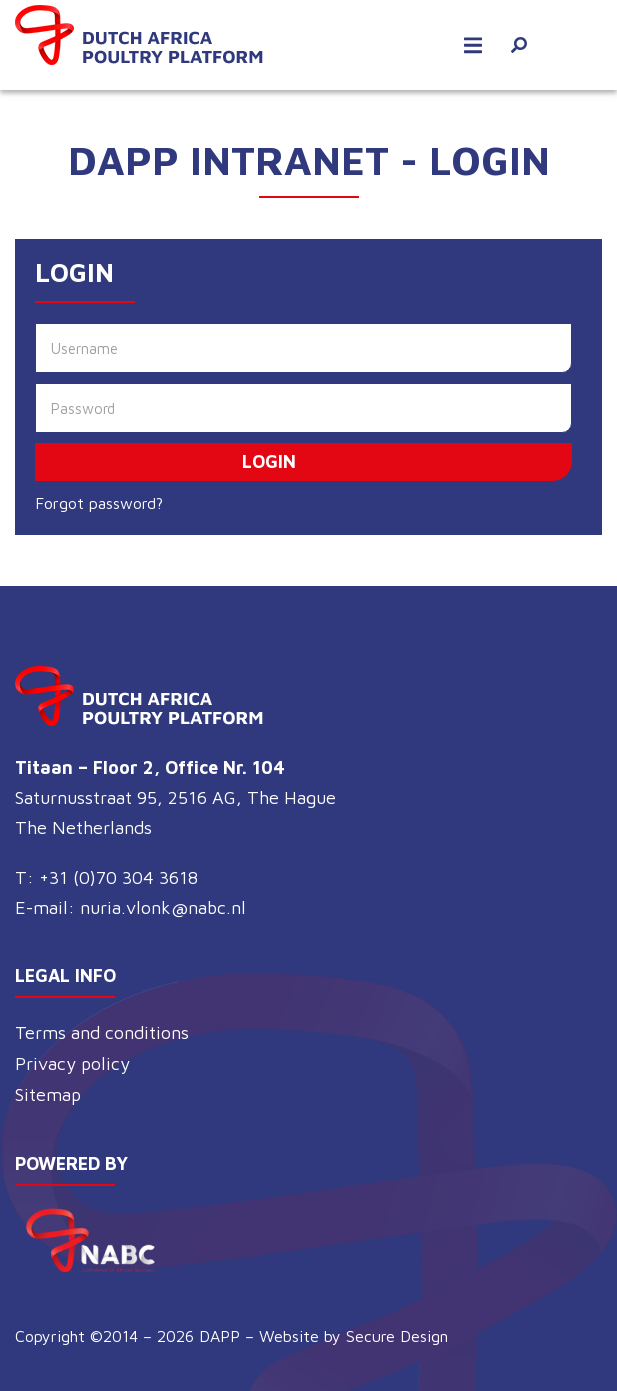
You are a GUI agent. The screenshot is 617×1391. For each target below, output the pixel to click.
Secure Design (397, 1336)
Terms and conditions (102, 1032)
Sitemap (48, 1094)
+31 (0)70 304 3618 (118, 877)
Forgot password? (99, 503)
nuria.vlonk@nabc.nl (163, 907)
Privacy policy (72, 1063)
